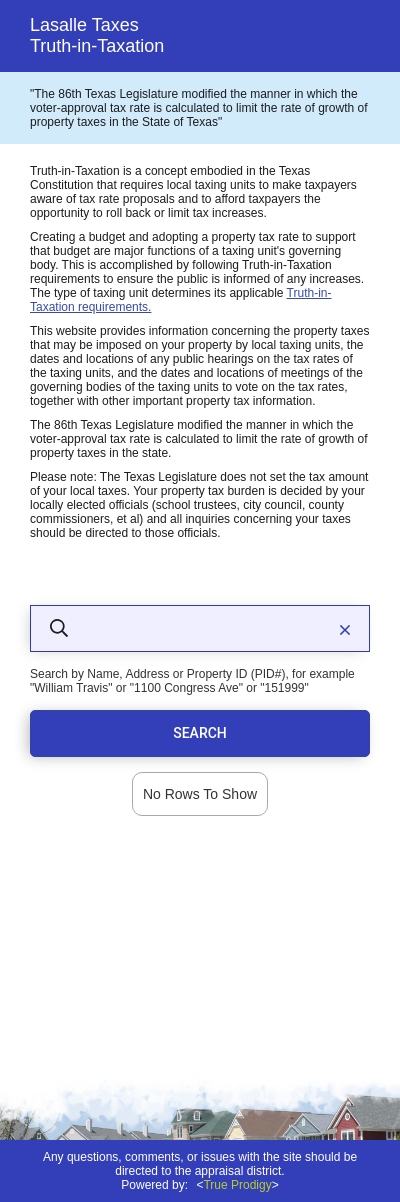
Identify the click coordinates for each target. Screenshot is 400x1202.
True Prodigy (237, 1185)
